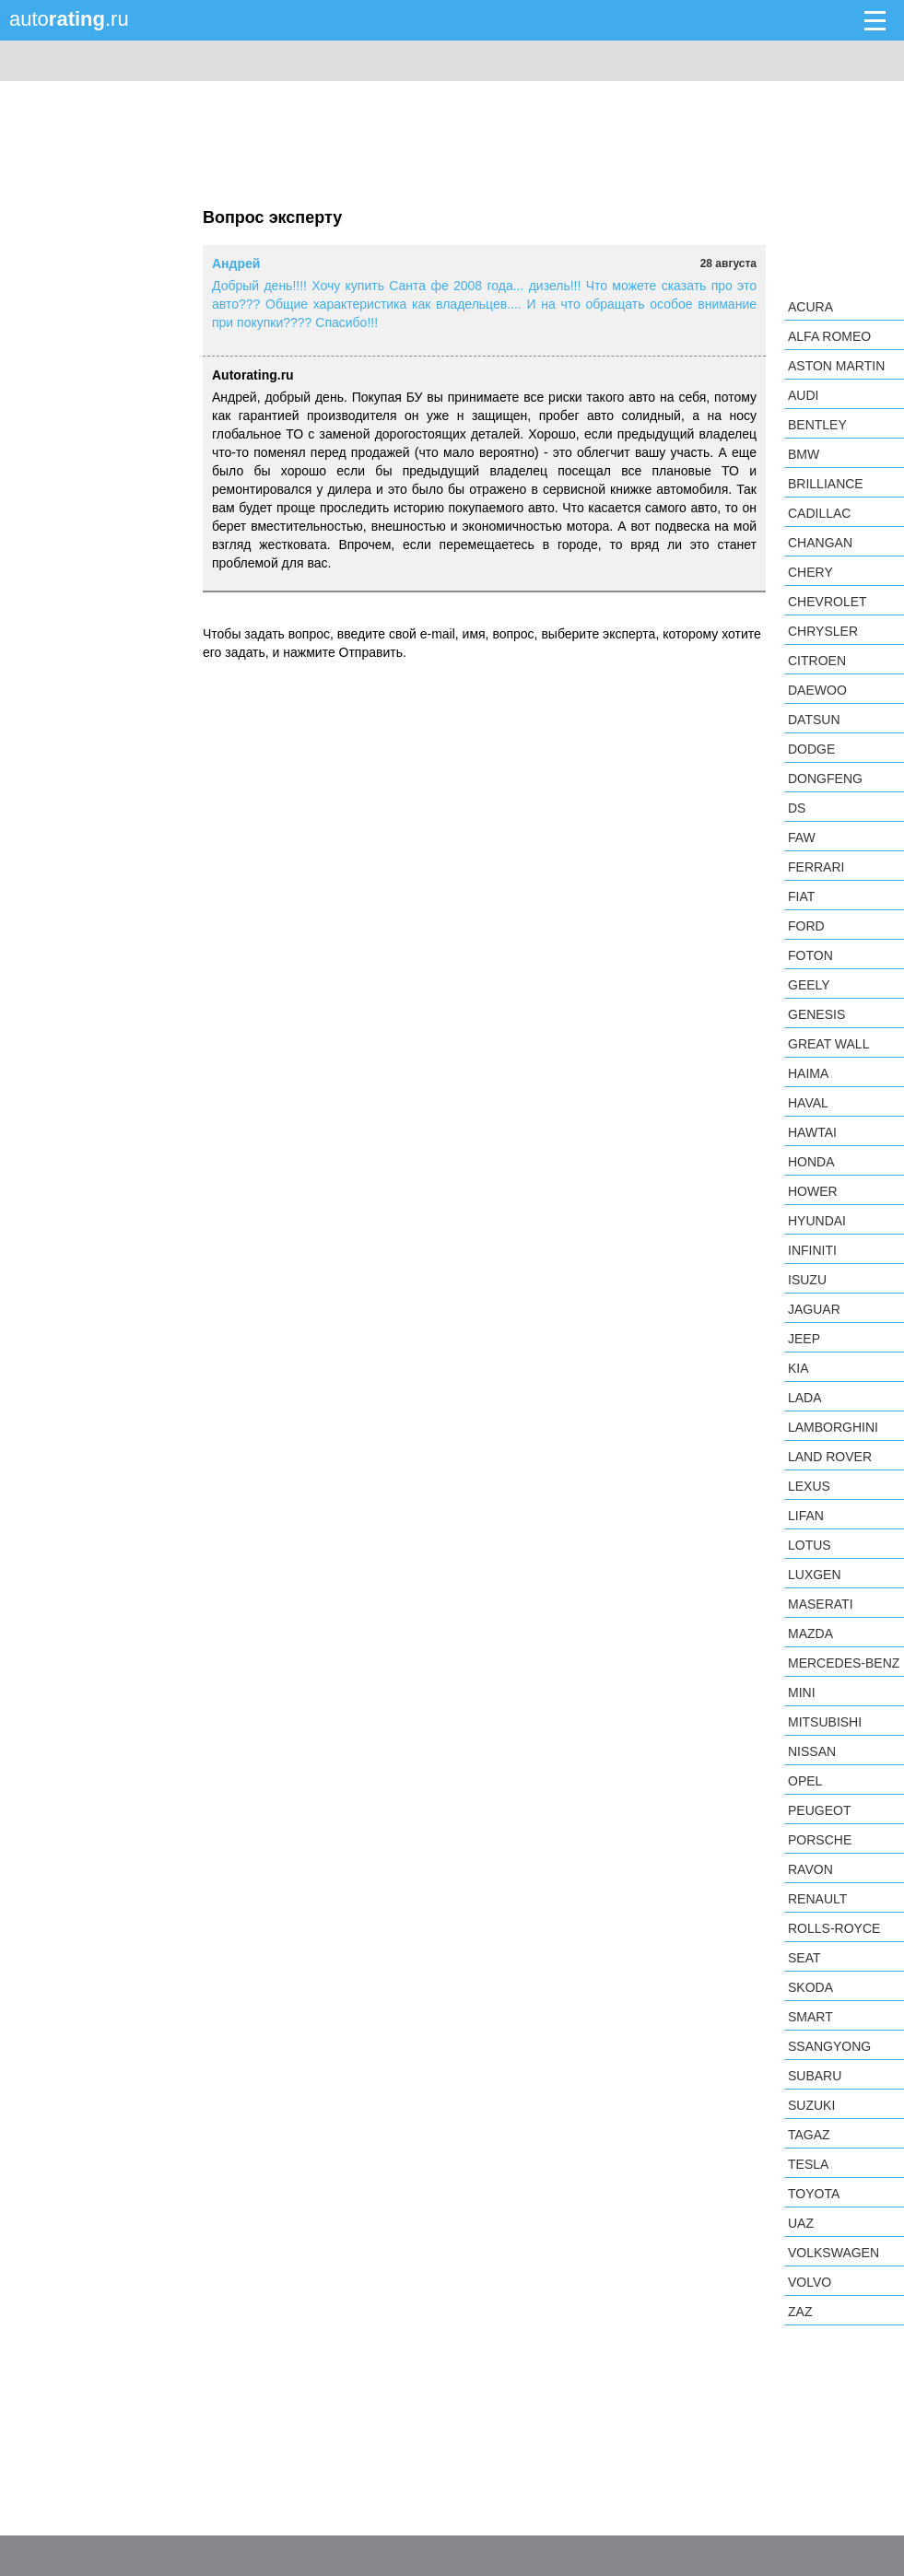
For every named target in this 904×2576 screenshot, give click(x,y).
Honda (811, 1161)
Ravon (810, 1869)
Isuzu (807, 1279)
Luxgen (814, 1574)
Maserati (820, 1604)
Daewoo (817, 690)
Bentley (817, 424)
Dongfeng (825, 778)
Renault (817, 1898)
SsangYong (829, 2046)
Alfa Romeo (829, 336)
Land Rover (830, 1456)
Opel (805, 1781)
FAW (802, 837)
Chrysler (823, 631)
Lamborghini (833, 1427)
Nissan (812, 1751)
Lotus (809, 1545)
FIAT (801, 896)
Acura (810, 306)
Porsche (819, 1839)
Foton (810, 955)
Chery (810, 572)
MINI (802, 1692)
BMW (803, 454)
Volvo (809, 2282)
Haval (808, 1102)
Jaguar (814, 1309)
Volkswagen (833, 2252)
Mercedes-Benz (843, 1663)
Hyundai (817, 1220)
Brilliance (825, 483)
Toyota (813, 2193)
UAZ (801, 2223)
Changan (820, 542)
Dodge (811, 749)
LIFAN (806, 1515)
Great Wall (828, 1043)
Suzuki (811, 2105)
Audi (803, 395)
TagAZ (809, 2134)
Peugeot (819, 1810)
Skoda (810, 1987)
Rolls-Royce (834, 1928)
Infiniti (812, 1250)
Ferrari (816, 867)
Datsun (814, 719)
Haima (808, 1073)
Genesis (816, 1014)
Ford (806, 926)
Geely (809, 985)
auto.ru (69, 18)
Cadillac (819, 513)
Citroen (817, 660)
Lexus (809, 1486)
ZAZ (800, 2311)
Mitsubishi (825, 1722)
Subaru (814, 2075)
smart (810, 2016)
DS (796, 808)
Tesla (808, 2164)
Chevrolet (827, 601)
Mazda (810, 1633)
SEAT (804, 1957)
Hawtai (812, 1132)
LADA (805, 1397)
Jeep (804, 1338)
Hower (813, 1191)
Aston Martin (836, 365)
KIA (798, 1368)
